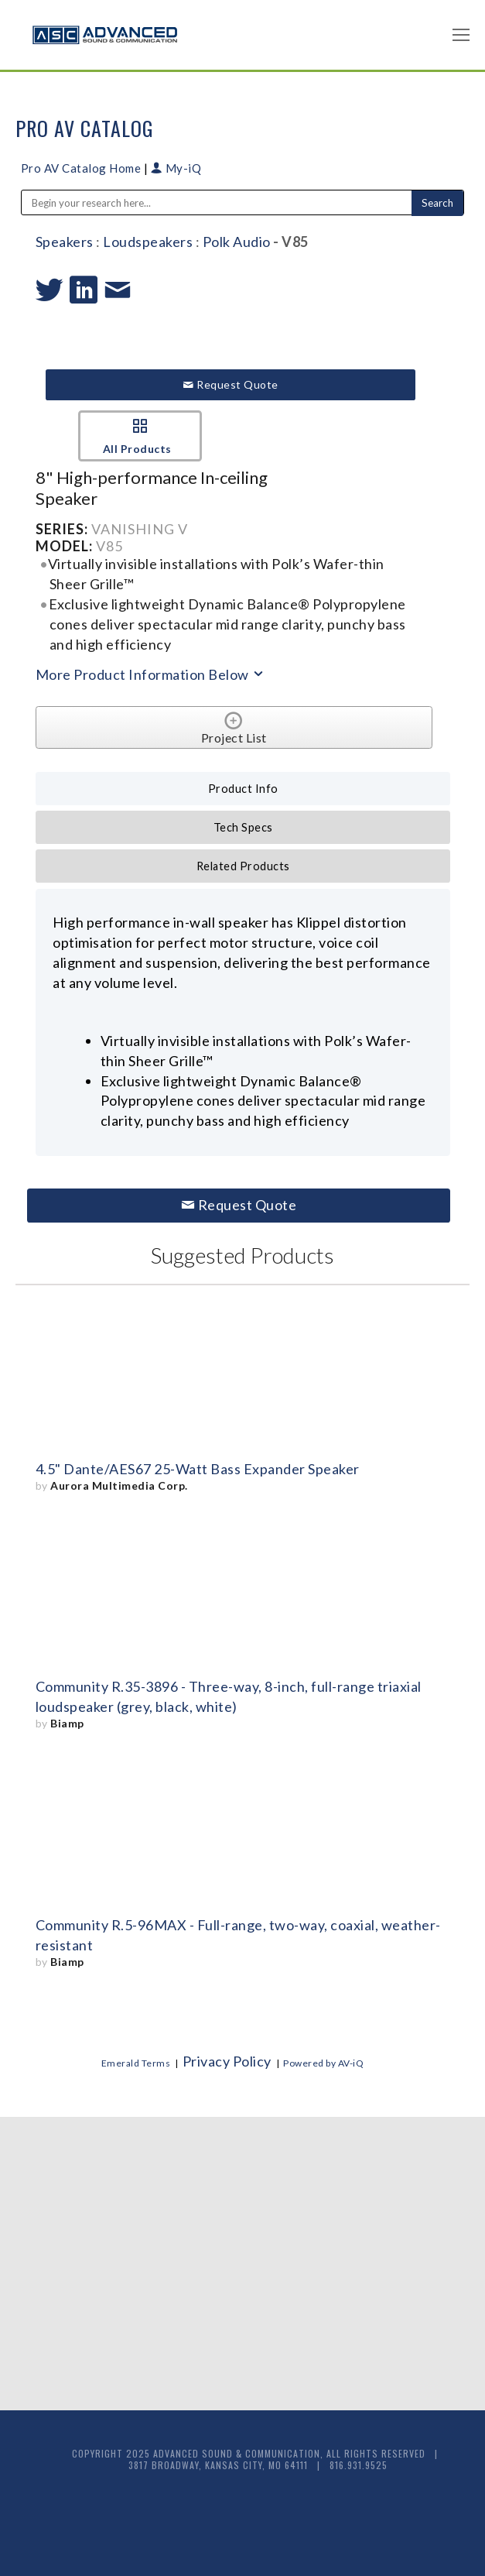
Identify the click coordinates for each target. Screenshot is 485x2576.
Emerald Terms (136, 2063)
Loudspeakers (148, 241)
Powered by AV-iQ (323, 2063)
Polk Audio (237, 241)
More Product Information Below (151, 674)
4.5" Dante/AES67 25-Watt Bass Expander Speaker (198, 1468)
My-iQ (176, 168)
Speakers (65, 241)
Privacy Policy (227, 2061)
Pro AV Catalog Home (82, 168)
